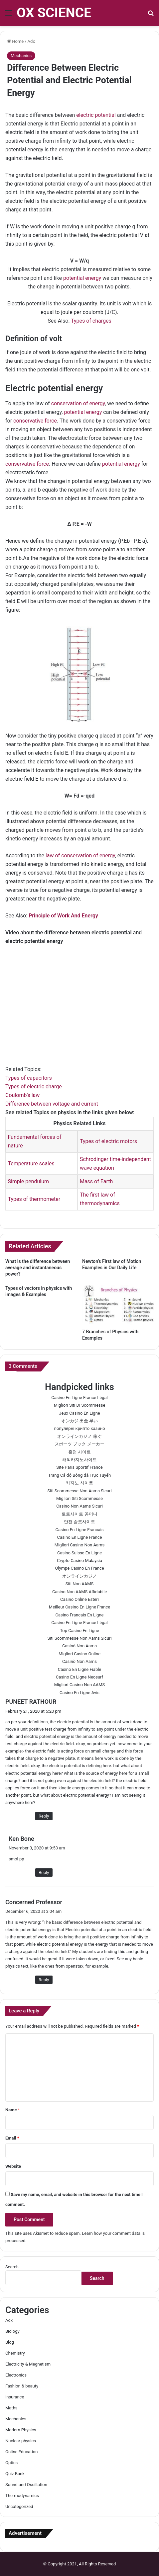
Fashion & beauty (21, 2385)
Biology (12, 2331)
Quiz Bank (15, 2473)
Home (15, 41)
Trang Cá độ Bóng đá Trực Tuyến (79, 1475)
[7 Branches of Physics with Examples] (118, 1305)
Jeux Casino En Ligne (79, 1413)
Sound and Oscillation (26, 2484)
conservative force (35, 421)
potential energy (82, 278)
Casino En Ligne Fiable (79, 1669)
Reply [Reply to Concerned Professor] (44, 1979)
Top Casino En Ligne (79, 1630)
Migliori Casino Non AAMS (79, 1684)
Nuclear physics (20, 2440)
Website (13, 2166)
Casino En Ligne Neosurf (79, 1677)
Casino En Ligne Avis (79, 1692)
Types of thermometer (34, 1199)
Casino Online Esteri (79, 1599)
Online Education (21, 2451)
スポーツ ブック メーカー (79, 1444)
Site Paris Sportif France (79, 1467)
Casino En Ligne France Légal (79, 1397)
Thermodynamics (22, 2495)
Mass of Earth (96, 1181)
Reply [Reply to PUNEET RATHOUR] (44, 1816)
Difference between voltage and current (51, 1104)
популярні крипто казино (79, 1428)
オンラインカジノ (79, 1576)
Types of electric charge (33, 1086)
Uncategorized (19, 2506)
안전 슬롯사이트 (79, 1521)
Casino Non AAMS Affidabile (79, 1591)
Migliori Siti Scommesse (79, 1498)
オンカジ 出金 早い (79, 1420)
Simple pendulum (28, 1181)
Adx (31, 41)
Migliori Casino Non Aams (79, 1544)
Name (12, 2109)
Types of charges (91, 321)
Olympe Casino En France (79, 1568)
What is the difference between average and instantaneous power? (37, 1268)
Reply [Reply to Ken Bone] (44, 1872)
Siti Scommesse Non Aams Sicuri (79, 1490)
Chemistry (15, 2353)
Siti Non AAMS (80, 1583)
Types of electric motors (108, 1141)
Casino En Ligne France (79, 1537)
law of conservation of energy (80, 855)
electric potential (96, 115)
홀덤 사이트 (79, 1451)
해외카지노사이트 (79, 1459)
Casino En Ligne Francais (80, 1529)
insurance (14, 2396)
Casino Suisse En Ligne (79, 1552)
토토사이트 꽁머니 (79, 1514)
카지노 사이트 (79, 1482)
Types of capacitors (28, 1078)
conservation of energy (77, 403)
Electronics (16, 2375)
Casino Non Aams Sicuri (79, 1506)
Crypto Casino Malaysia (79, 1560)
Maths (11, 2407)
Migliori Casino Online (79, 1653)
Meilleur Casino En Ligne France (79, 1606)
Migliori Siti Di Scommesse (79, 1405)
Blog (9, 2342)
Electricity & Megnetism (28, 2364)
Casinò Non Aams (79, 1645)
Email (12, 2138)
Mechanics (21, 55)
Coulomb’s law (22, 1095)
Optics (11, 2462)
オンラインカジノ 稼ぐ (79, 1436)
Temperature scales (31, 1163)
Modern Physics (20, 2429)
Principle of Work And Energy (63, 915)
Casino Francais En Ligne (80, 1614)
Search (12, 2266)
